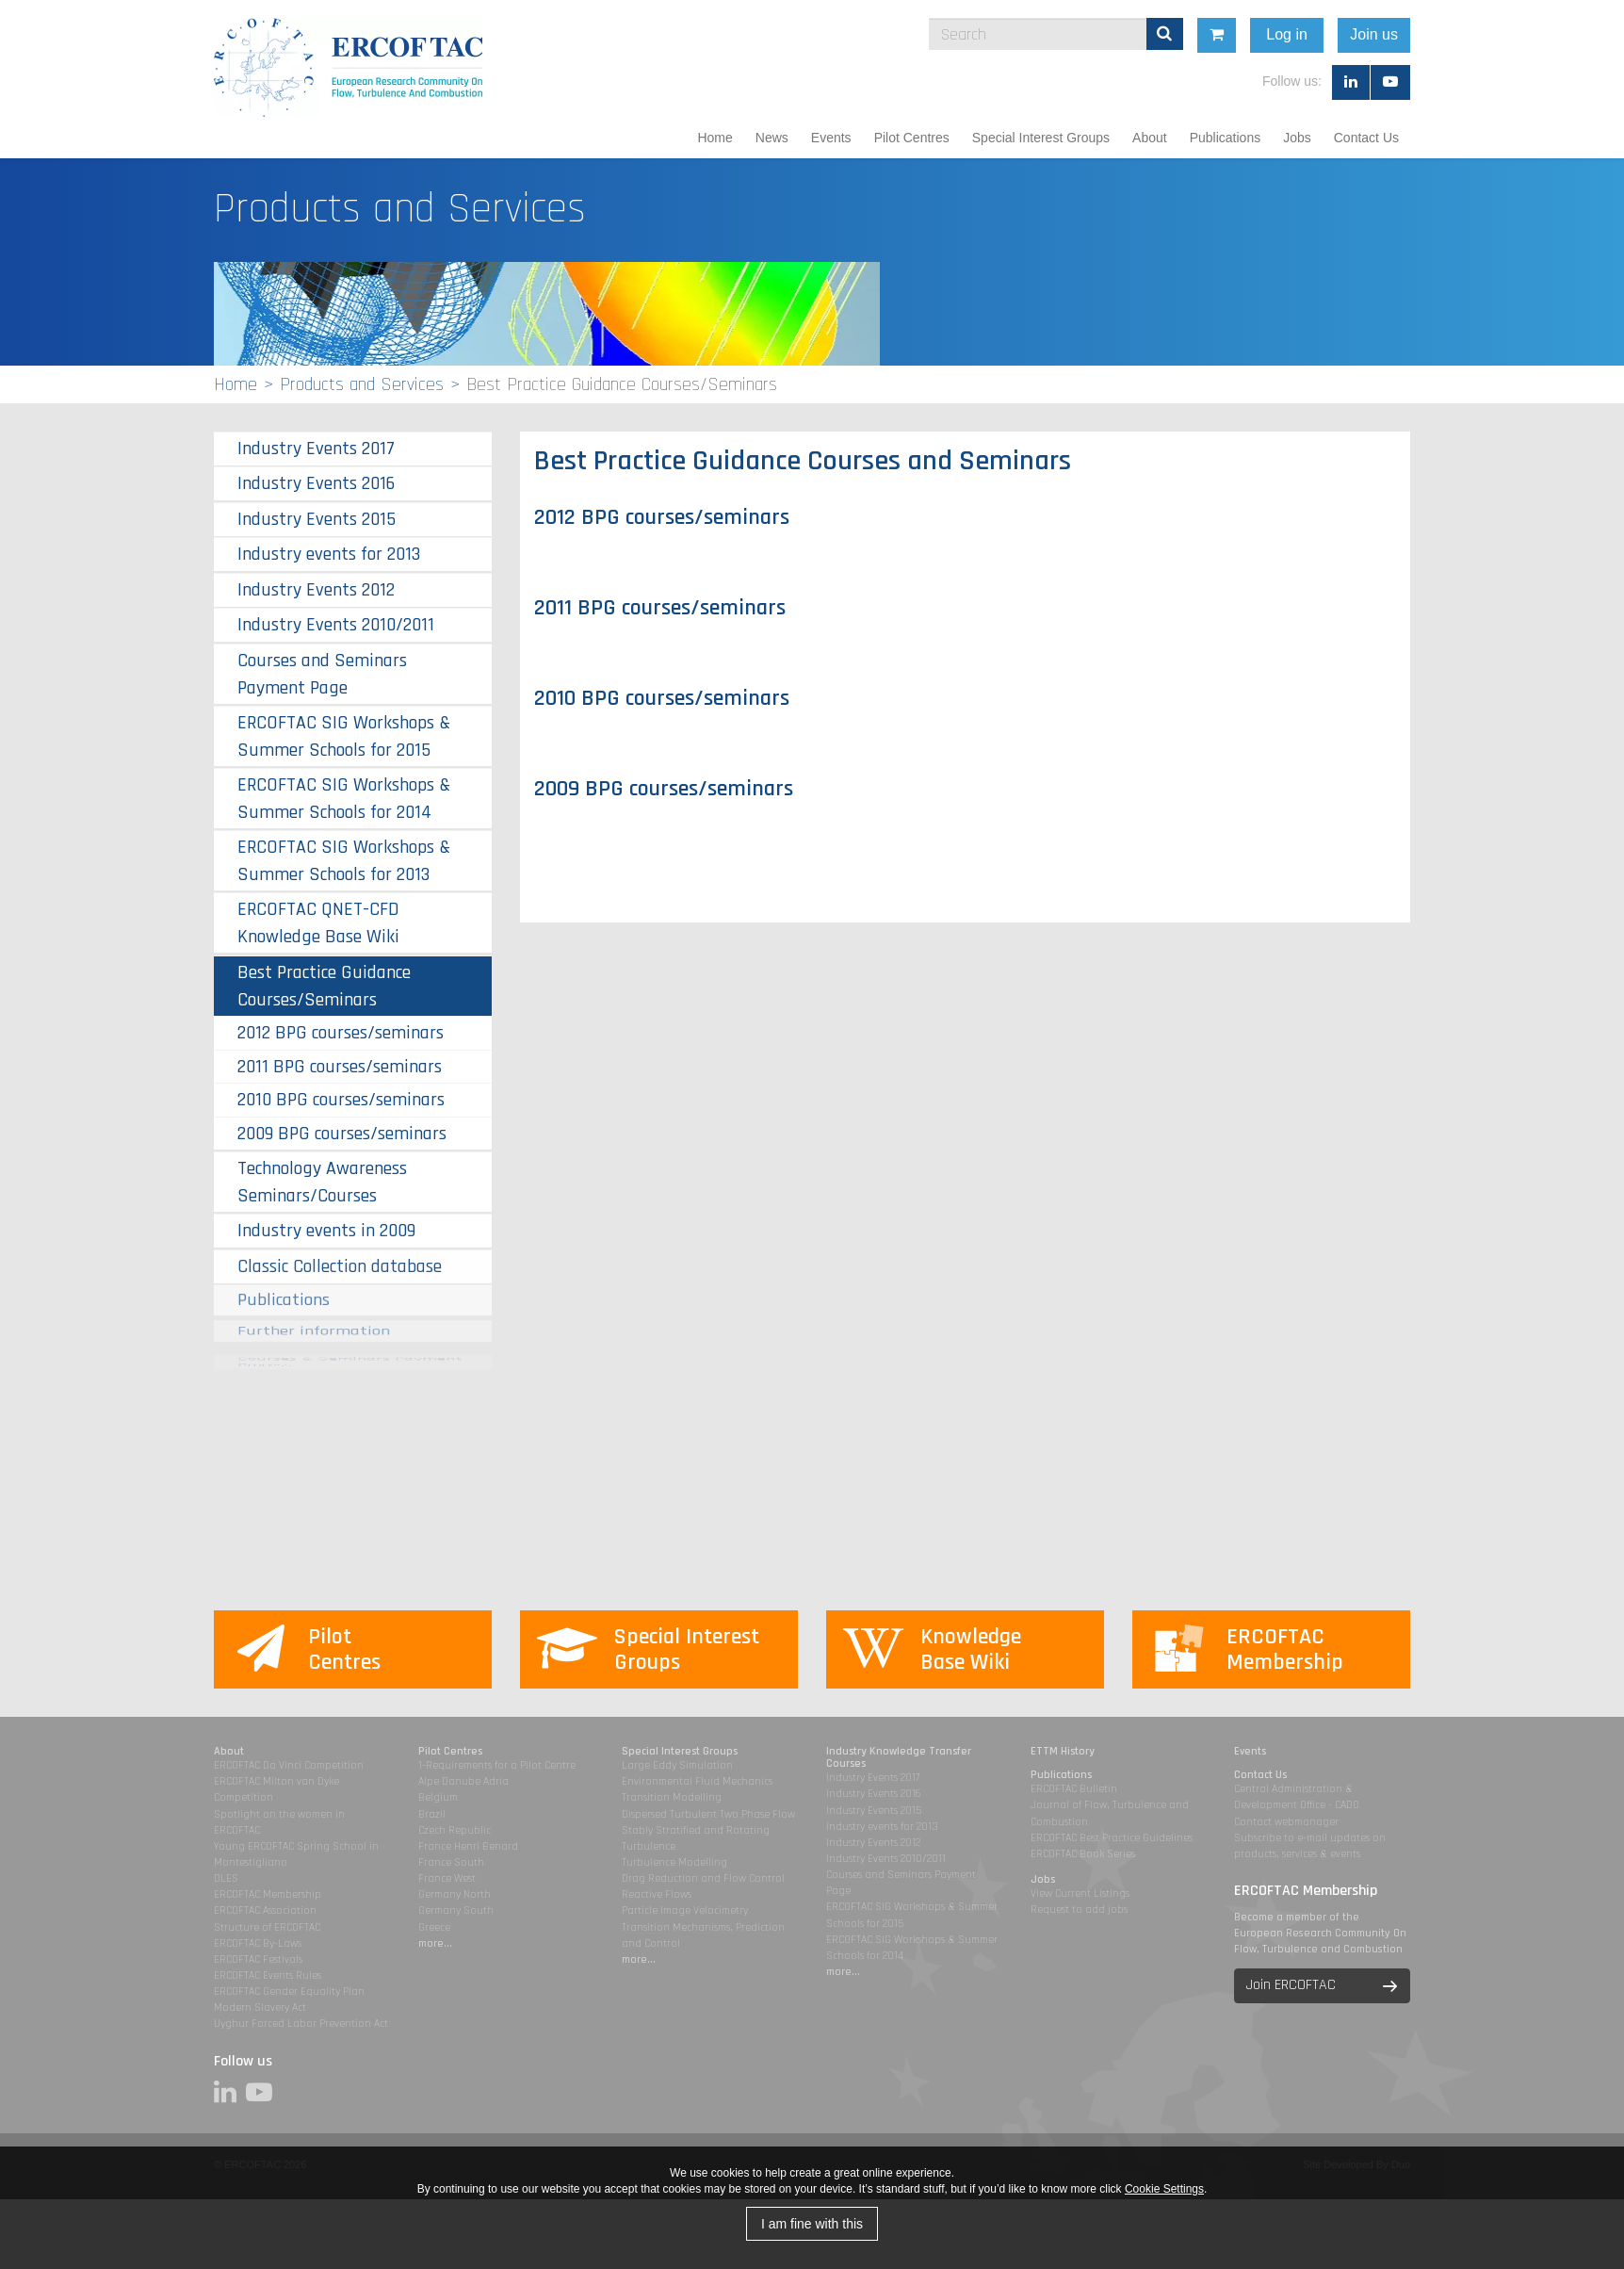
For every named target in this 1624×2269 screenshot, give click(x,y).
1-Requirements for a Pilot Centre (497, 1765)
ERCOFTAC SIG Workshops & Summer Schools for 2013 (343, 860)
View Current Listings (1080, 1893)
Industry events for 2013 (328, 554)
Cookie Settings (1164, 2189)
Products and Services (362, 384)
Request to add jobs (1079, 1909)
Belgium (438, 1797)
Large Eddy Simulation (677, 1765)
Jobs (1297, 137)
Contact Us (1366, 137)
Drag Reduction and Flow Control (703, 1878)
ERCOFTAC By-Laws (257, 1943)
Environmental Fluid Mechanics (697, 1781)
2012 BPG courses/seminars (661, 517)
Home (714, 137)
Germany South (456, 1910)
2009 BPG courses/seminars (663, 789)
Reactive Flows (656, 1894)
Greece (434, 1927)
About (1149, 137)
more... (435, 1943)
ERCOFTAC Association (265, 1910)
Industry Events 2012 (316, 590)
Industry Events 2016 (316, 483)
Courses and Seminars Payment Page (322, 674)
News (771, 137)
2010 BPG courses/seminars (661, 698)
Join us (1578, 34)
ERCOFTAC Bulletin (1074, 1789)
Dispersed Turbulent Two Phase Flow (708, 1814)
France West (447, 1878)
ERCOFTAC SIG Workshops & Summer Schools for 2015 (343, 736)
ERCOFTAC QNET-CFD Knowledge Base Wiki (318, 917)
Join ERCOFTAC (1291, 1985)
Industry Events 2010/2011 (335, 624)
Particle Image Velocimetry (685, 1910)
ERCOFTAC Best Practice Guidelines (1112, 1838)
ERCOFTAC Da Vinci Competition (289, 1765)
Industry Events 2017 (316, 448)
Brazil (432, 1814)
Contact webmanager (1286, 1822)
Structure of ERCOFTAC (267, 1927)
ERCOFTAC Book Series (1083, 1854)
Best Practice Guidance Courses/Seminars (324, 968)
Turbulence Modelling (674, 1862)
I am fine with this (812, 2223)
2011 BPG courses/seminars (660, 608)
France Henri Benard (468, 1846)
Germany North (454, 1894)
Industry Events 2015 (316, 519)
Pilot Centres (912, 137)
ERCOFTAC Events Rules (267, 1975)
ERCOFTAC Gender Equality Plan (289, 1991)
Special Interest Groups (1041, 137)
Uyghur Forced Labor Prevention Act (301, 2023)
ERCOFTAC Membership (267, 1894)
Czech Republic (454, 1830)
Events (831, 137)
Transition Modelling (672, 1797)
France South (451, 1862)
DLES (226, 1878)
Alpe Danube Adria (463, 1781)
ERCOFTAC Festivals (258, 1959)
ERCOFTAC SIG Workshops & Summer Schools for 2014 (343, 798)
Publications (1225, 137)
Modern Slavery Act (260, 2007)
